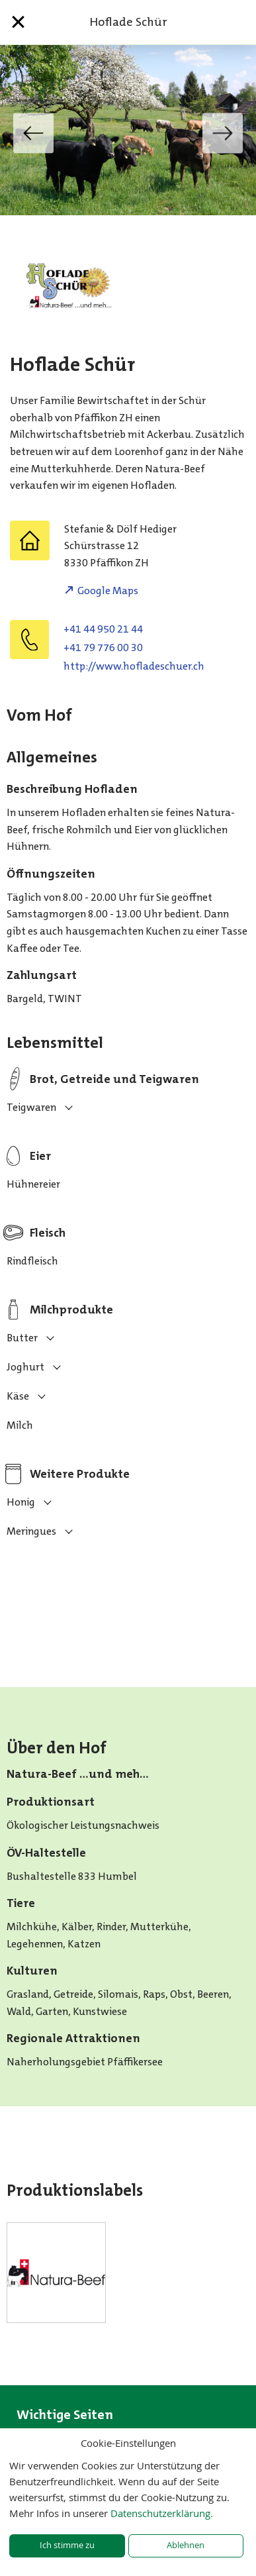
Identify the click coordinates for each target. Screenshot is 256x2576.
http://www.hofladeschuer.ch (134, 666)
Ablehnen (185, 2545)
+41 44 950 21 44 (103, 629)
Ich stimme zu (67, 2545)
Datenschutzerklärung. (161, 2513)
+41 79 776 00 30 (103, 647)
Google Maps (107, 590)
